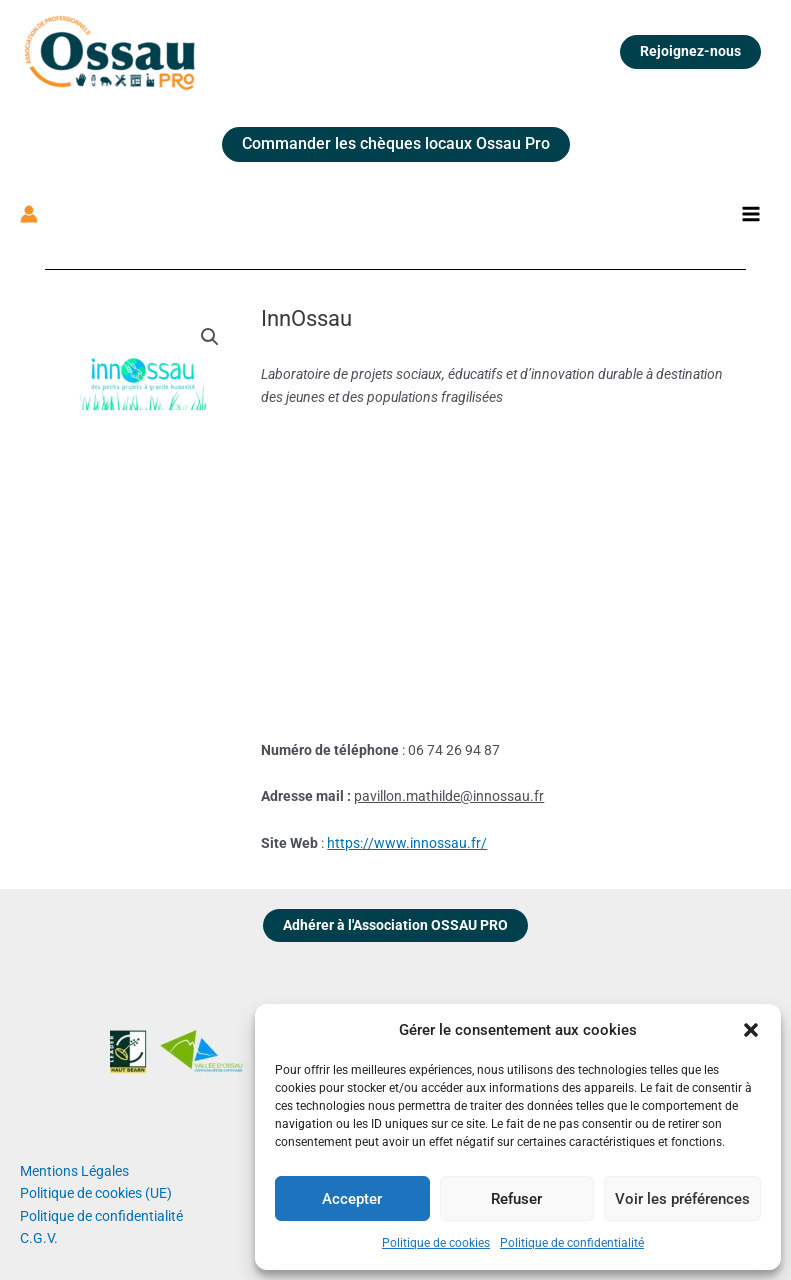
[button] (751, 1030)
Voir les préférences (682, 1199)
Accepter (352, 1199)
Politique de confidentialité (572, 1243)
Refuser (516, 1199)
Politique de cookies (436, 1243)
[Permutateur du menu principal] (751, 214)
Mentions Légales (74, 1171)
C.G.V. (39, 1238)
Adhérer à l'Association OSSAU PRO (395, 925)
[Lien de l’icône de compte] (29, 214)
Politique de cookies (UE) (96, 1193)
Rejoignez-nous (690, 51)
